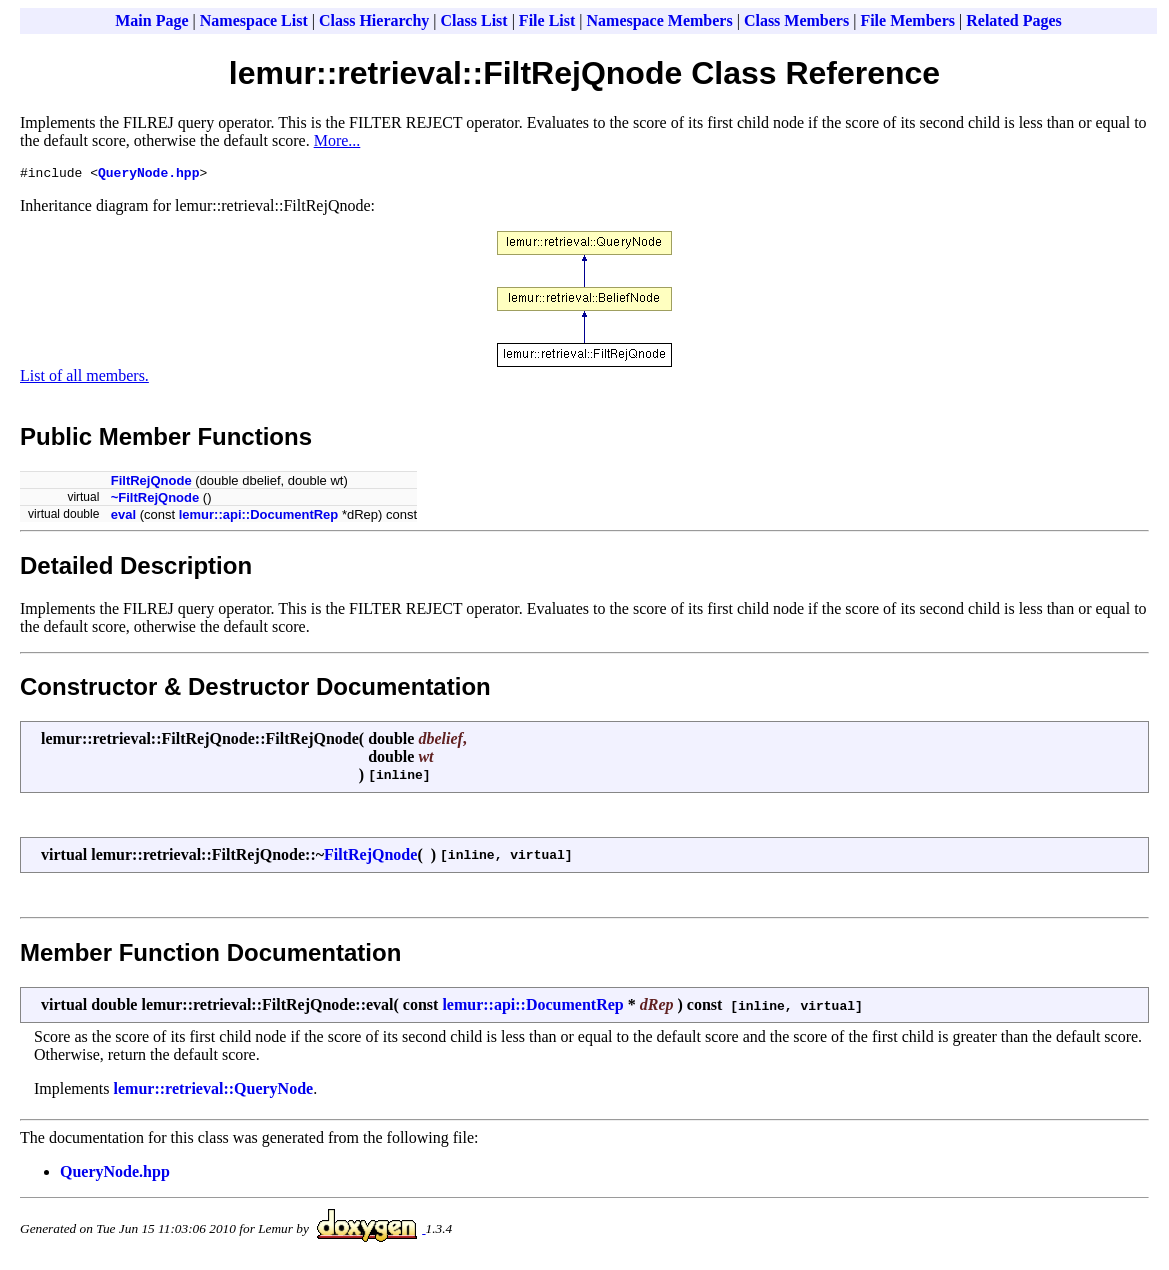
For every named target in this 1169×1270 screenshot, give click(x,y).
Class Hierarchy (374, 20)
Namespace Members (660, 20)
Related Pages (1014, 20)
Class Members (796, 20)
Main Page (151, 20)
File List (547, 20)
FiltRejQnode (151, 483)
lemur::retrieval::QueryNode (214, 1091)
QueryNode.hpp (148, 175)
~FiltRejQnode (155, 500)
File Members (907, 20)
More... (337, 140)
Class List (474, 20)
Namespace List (254, 20)
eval (123, 517)
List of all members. (84, 378)
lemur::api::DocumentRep (259, 517)
